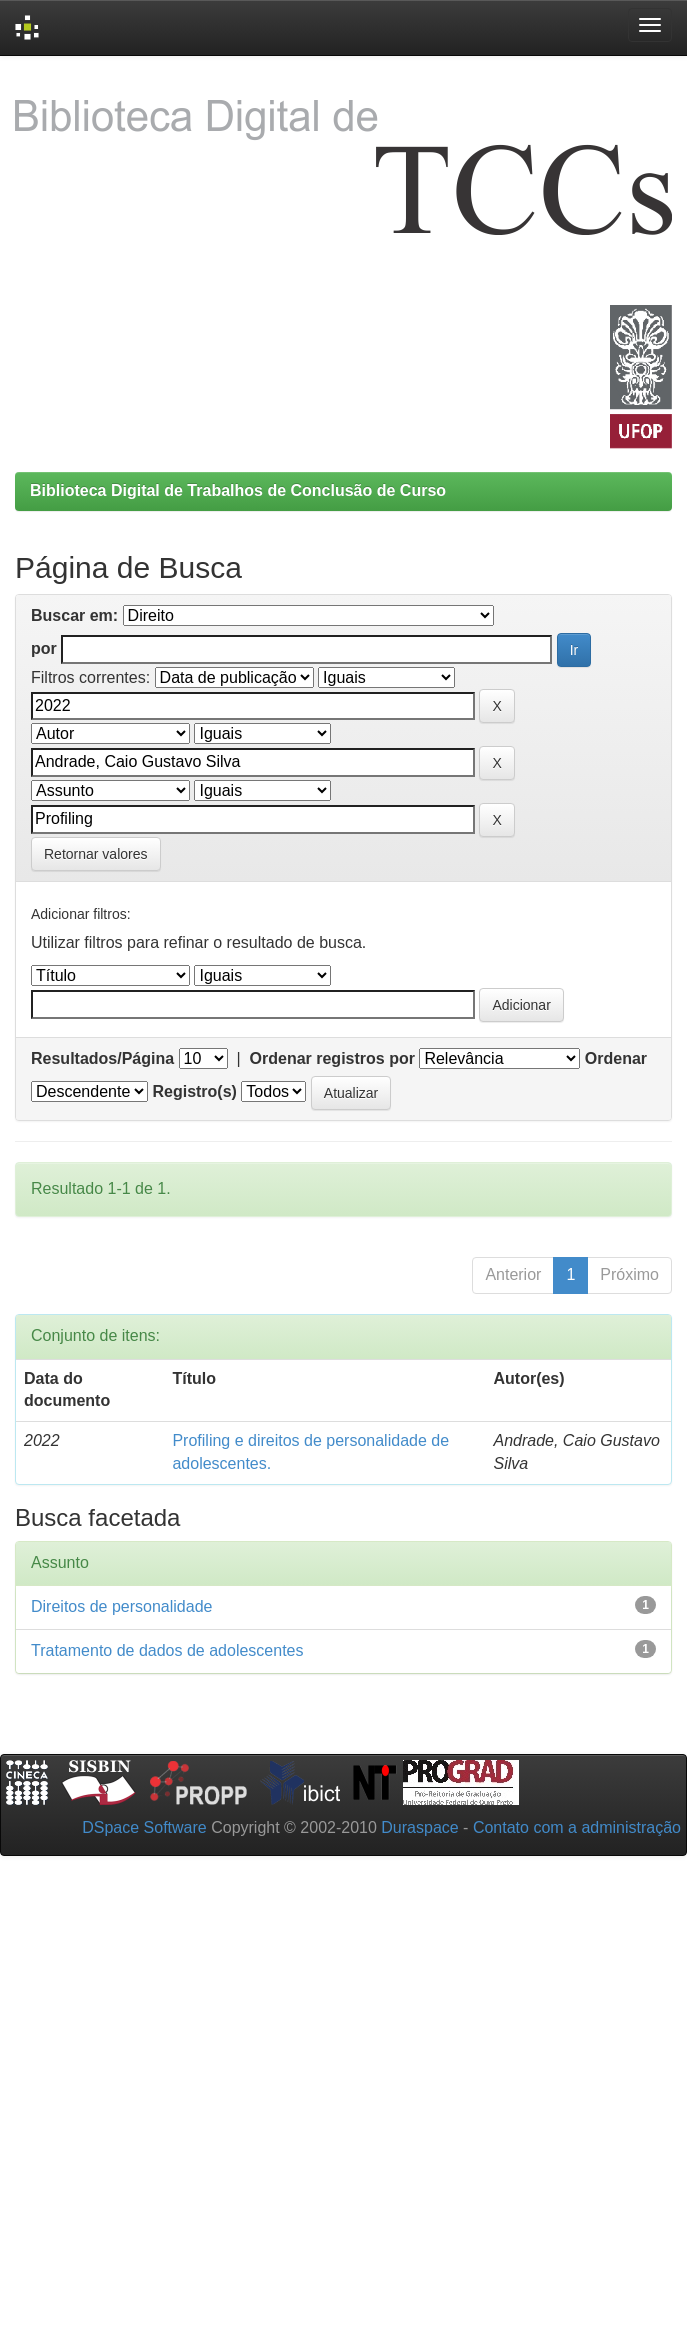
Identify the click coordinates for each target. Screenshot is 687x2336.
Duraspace (419, 1827)
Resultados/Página (102, 1058)
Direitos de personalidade (121, 1606)
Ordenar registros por (332, 1058)
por (44, 648)
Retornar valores (96, 854)
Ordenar (616, 1058)
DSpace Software (144, 1827)
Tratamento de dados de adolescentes (167, 1650)
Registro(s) (194, 1091)
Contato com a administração (577, 1827)
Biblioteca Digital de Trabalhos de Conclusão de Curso (238, 490)
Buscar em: (74, 615)
